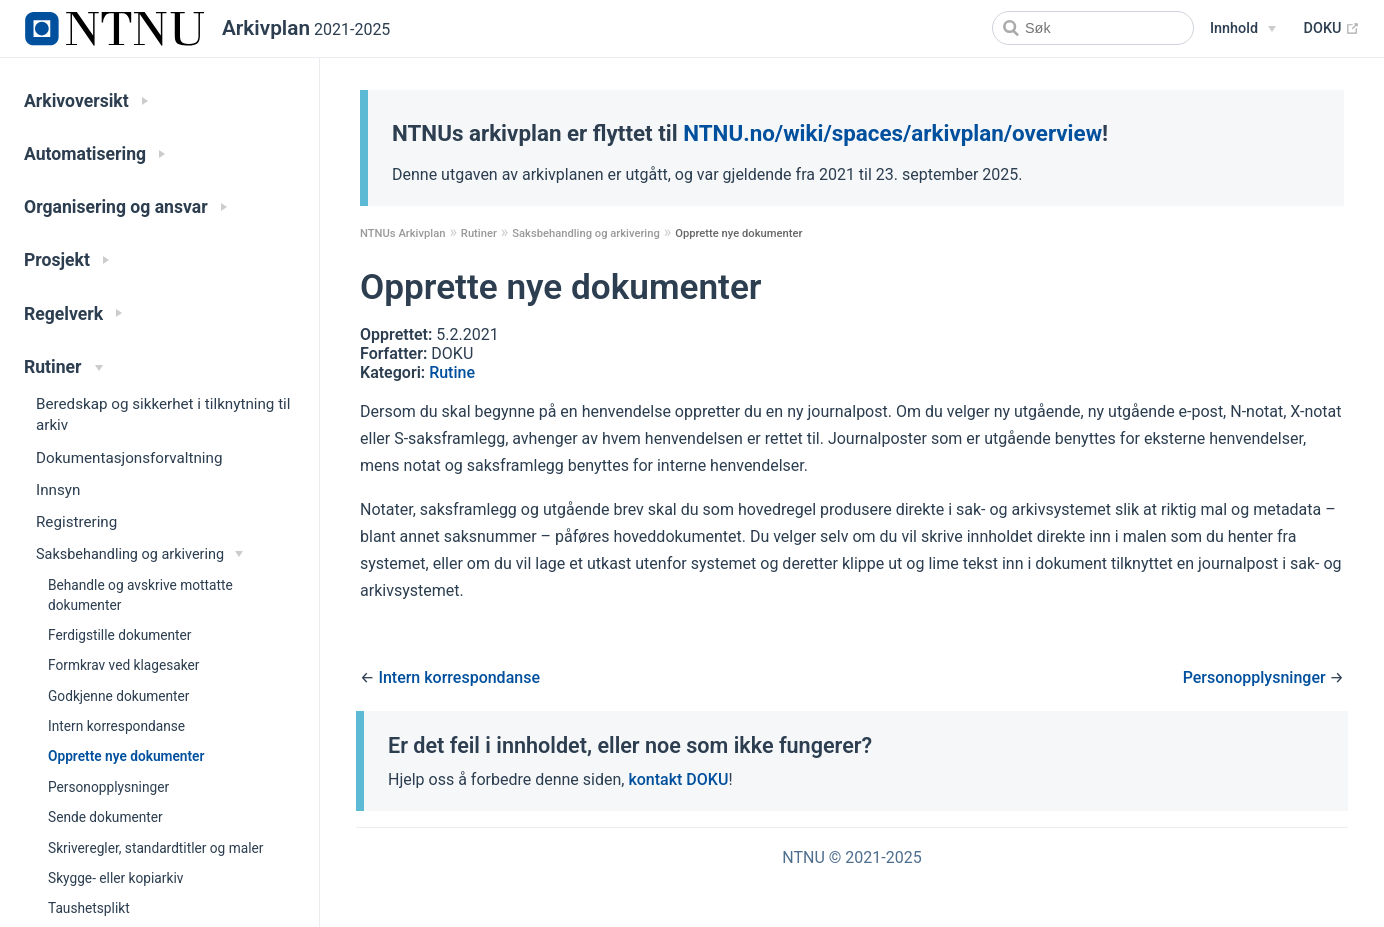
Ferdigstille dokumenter (119, 635)
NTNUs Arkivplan (402, 233)
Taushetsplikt (89, 908)
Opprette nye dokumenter (126, 756)
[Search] (1093, 28)
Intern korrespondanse (116, 726)
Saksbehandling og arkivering (586, 233)
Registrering (76, 522)
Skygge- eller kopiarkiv (115, 878)
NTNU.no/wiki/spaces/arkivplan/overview (892, 133)
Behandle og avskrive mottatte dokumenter (140, 594)
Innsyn (58, 490)
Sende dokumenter (105, 817)
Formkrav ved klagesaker (124, 665)
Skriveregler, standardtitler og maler (155, 848)
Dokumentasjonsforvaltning (129, 458)
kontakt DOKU (678, 779)
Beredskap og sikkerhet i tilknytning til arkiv (163, 414)
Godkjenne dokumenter (118, 696)
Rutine (452, 372)
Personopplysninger (108, 787)
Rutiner (479, 233)
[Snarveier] (1243, 29)
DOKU (1332, 29)
